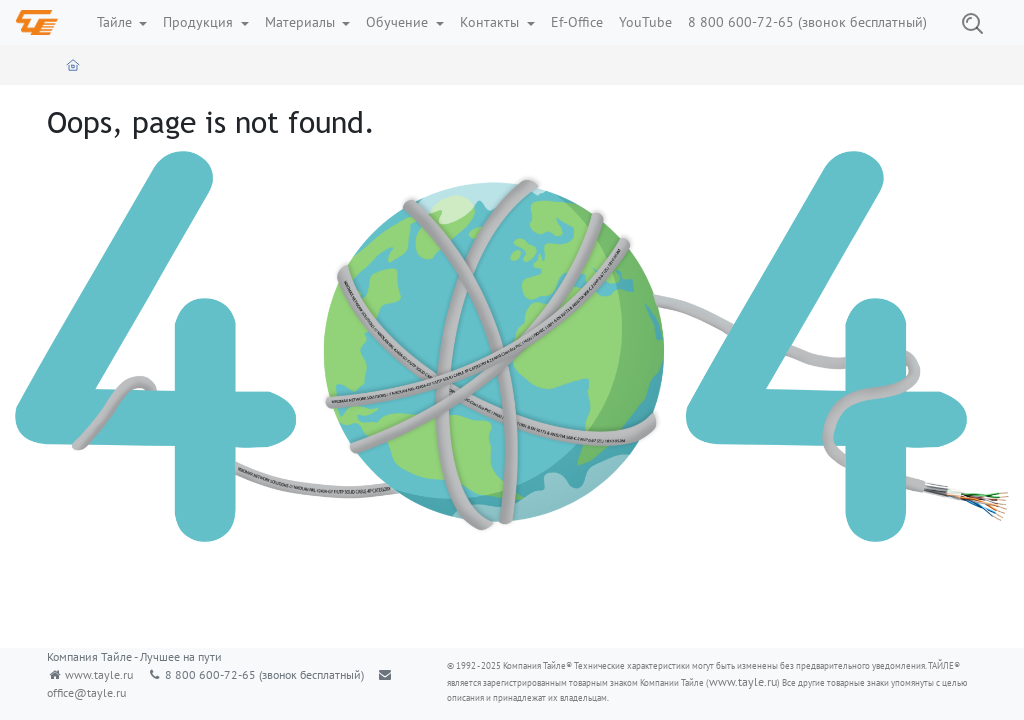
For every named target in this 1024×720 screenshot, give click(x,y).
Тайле (116, 22)
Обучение (399, 22)
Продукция (200, 22)
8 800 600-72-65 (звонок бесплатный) (807, 22)
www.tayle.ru (99, 674)
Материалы (302, 22)
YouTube (645, 22)
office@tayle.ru (86, 692)
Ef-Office (577, 22)
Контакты (491, 22)
